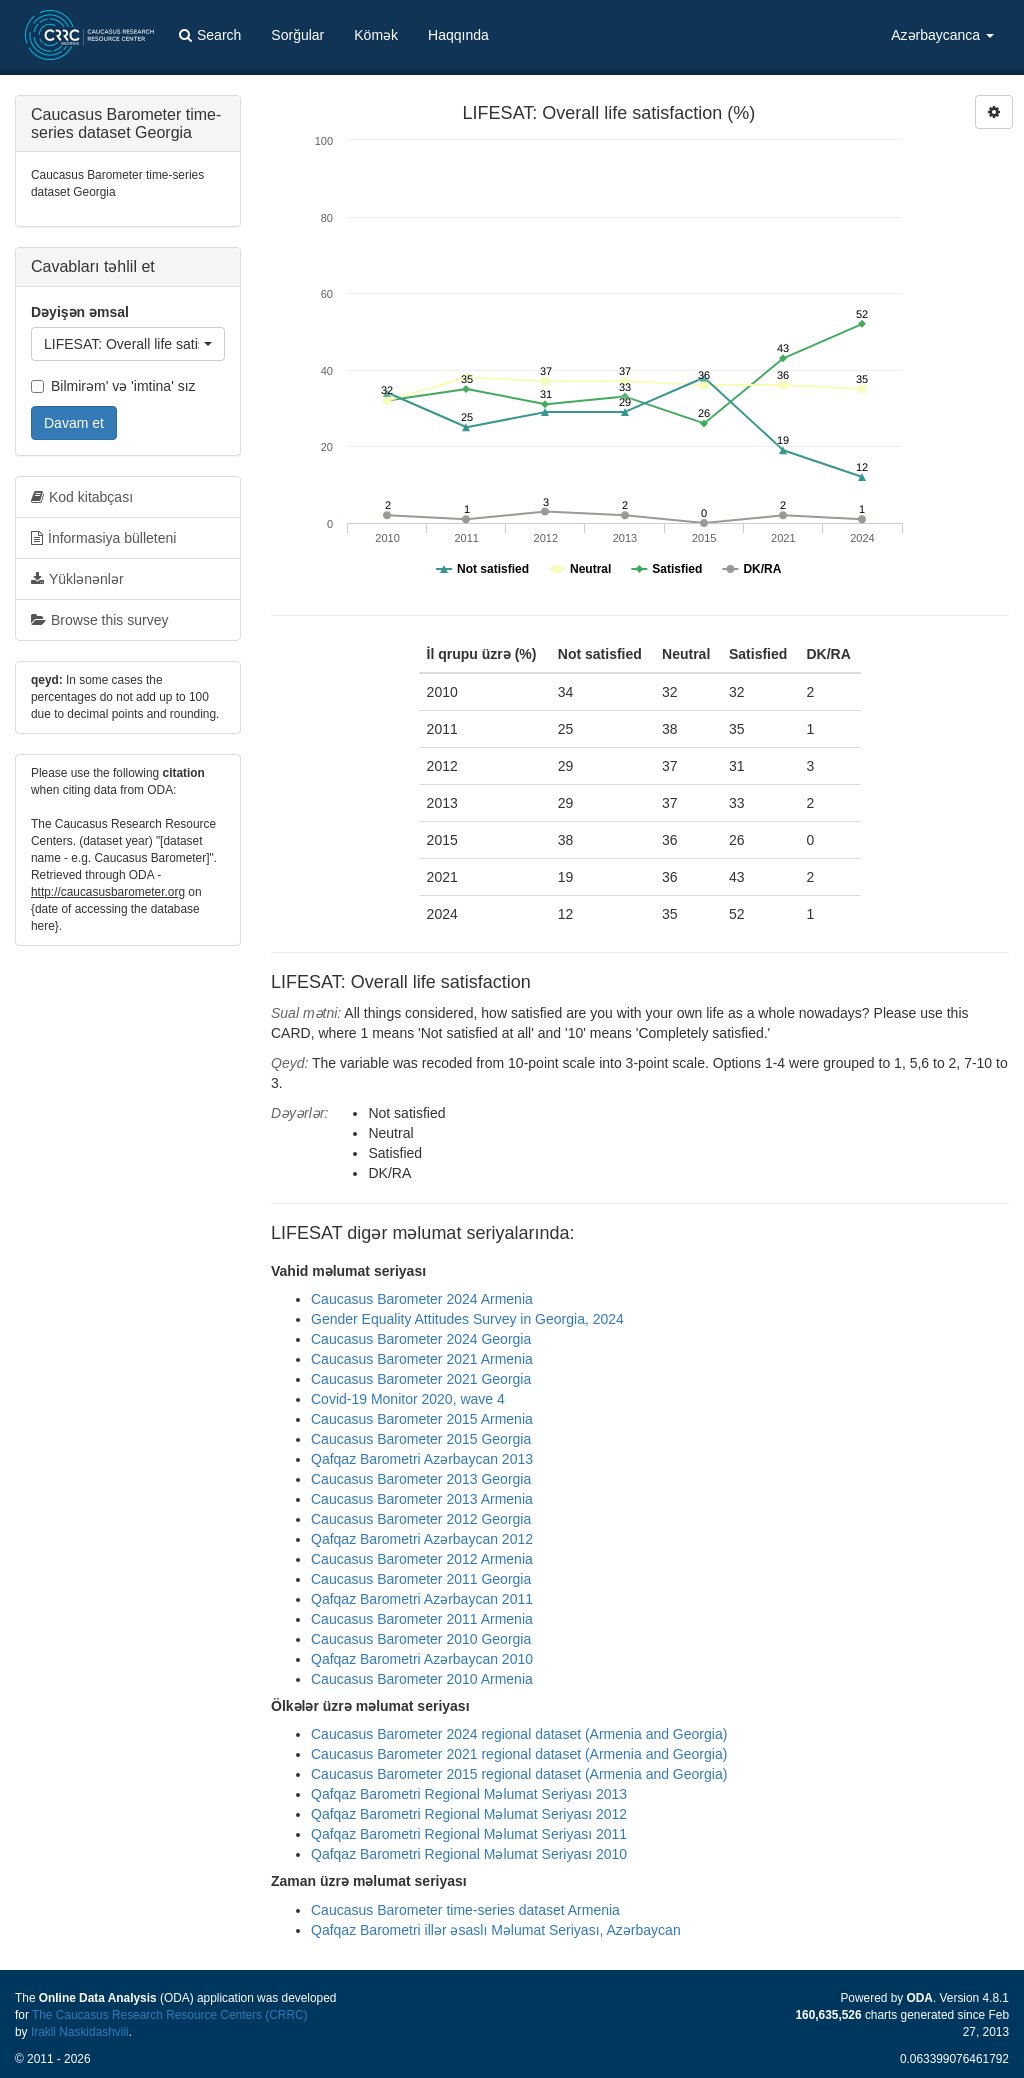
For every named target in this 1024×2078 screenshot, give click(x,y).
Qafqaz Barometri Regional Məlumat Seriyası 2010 (469, 1854)
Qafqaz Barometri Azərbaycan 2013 (422, 1459)
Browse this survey (99, 620)
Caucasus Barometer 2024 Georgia (421, 1339)
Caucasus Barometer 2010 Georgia (421, 1639)
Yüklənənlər (77, 579)
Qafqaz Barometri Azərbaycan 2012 (422, 1539)
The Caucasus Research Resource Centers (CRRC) (170, 2015)
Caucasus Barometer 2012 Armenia (422, 1559)
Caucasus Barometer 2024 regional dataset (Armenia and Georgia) (519, 1734)
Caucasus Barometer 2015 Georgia (421, 1439)
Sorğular (297, 35)
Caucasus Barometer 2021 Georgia (421, 1379)
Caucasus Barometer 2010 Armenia (422, 1679)
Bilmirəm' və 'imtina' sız (113, 386)
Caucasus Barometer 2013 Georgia (421, 1479)
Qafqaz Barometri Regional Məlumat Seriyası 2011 (469, 1834)
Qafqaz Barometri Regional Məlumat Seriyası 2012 (469, 1814)
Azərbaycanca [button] (942, 35)
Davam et (74, 423)
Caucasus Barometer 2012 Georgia (421, 1519)
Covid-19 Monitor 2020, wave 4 (408, 1399)
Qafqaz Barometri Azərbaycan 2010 (422, 1659)
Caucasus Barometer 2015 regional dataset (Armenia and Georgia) (519, 1774)
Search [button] (210, 35)
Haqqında (458, 35)
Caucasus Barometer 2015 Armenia (422, 1419)
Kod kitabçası (82, 497)
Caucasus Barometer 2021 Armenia (422, 1359)
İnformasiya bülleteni (103, 538)
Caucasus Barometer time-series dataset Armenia (465, 1910)
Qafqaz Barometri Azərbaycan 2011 (422, 1599)
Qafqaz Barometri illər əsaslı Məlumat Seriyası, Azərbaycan (496, 1930)
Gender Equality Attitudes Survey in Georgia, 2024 (467, 1319)
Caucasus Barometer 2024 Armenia (422, 1299)
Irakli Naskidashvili (80, 2032)
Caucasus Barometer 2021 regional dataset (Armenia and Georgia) (519, 1754)
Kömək (376, 35)
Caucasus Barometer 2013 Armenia (422, 1499)
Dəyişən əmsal (80, 312)
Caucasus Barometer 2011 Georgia (421, 1579)
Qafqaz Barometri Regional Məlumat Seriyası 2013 (469, 1794)
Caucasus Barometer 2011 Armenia (422, 1619)
